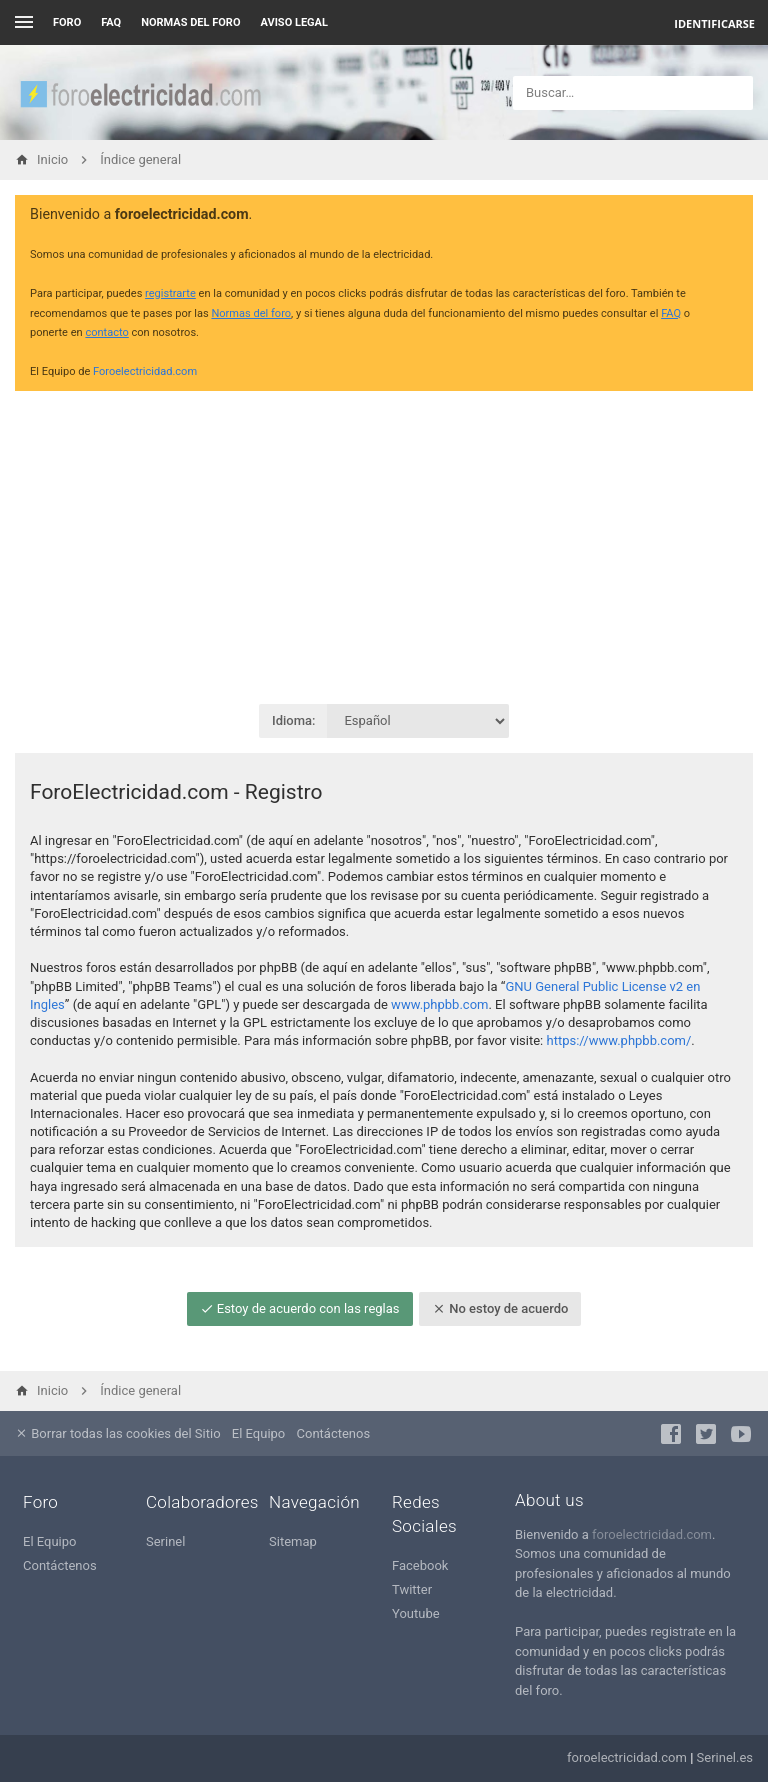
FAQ (111, 22)
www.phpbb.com (439, 1004)
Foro (67, 22)
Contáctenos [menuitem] (334, 1433)
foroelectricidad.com (652, 1534)
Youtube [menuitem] (416, 1613)
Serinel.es (725, 1757)
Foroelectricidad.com (145, 371)
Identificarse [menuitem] (714, 23)
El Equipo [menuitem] (258, 1433)
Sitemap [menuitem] (293, 1541)
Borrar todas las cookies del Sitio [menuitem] (118, 1433)
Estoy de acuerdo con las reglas (300, 1308)
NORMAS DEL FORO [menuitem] (190, 22)
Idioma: (293, 720)
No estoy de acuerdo (500, 1308)
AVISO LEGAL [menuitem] (294, 22)
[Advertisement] (384, 546)
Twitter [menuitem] (412, 1589)
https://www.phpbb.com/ (619, 1040)
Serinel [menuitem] (165, 1541)
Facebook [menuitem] (420, 1565)
